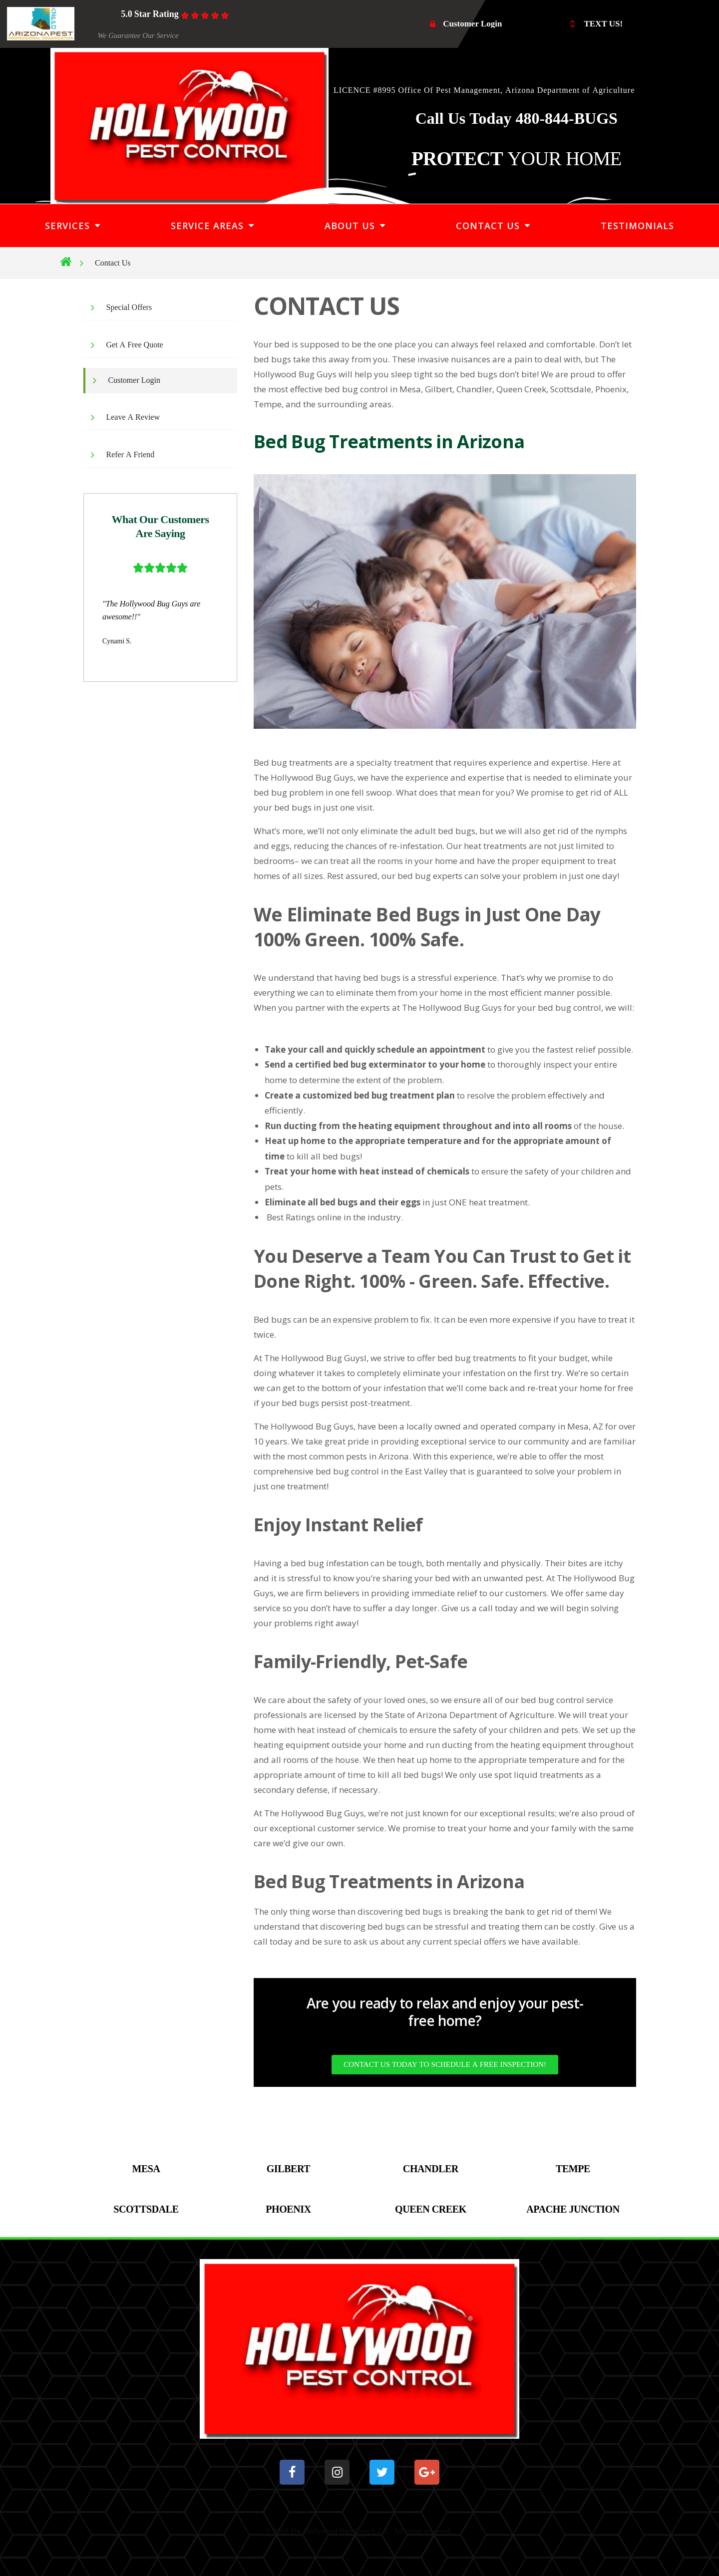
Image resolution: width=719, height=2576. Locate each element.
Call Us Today (463, 119)
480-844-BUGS (564, 119)
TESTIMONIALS (637, 226)
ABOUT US (355, 225)
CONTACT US (493, 225)
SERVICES (72, 225)
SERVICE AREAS (212, 225)
